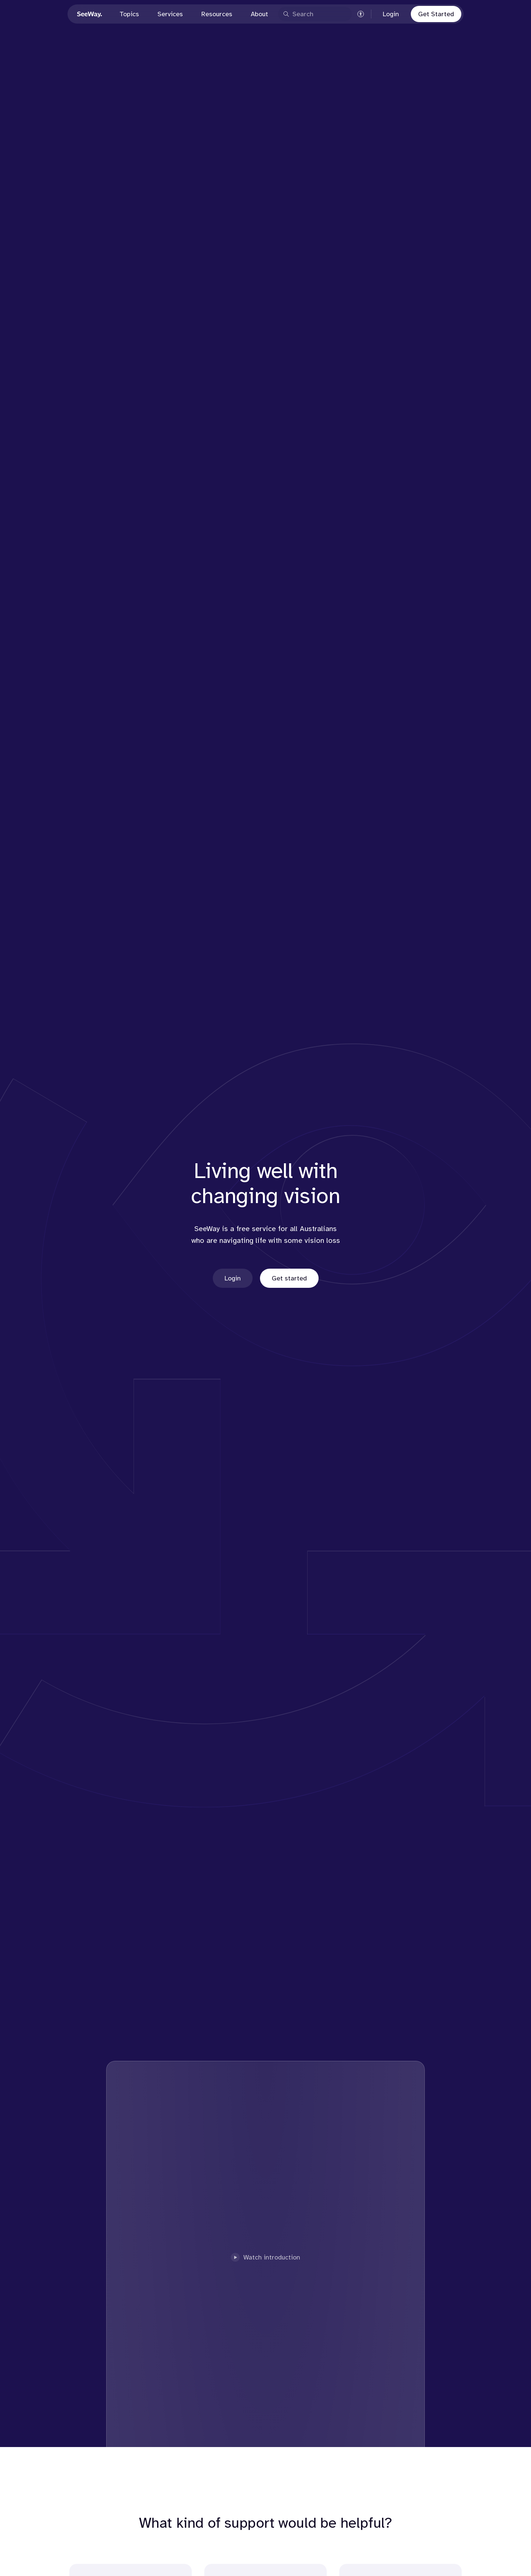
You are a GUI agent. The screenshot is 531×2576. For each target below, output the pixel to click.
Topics (129, 14)
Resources (216, 14)
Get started (289, 1278)
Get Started (436, 14)
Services (170, 14)
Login (391, 14)
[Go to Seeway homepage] (89, 14)
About (259, 14)
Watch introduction (265, 2257)
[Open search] (315, 14)
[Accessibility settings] (360, 14)
